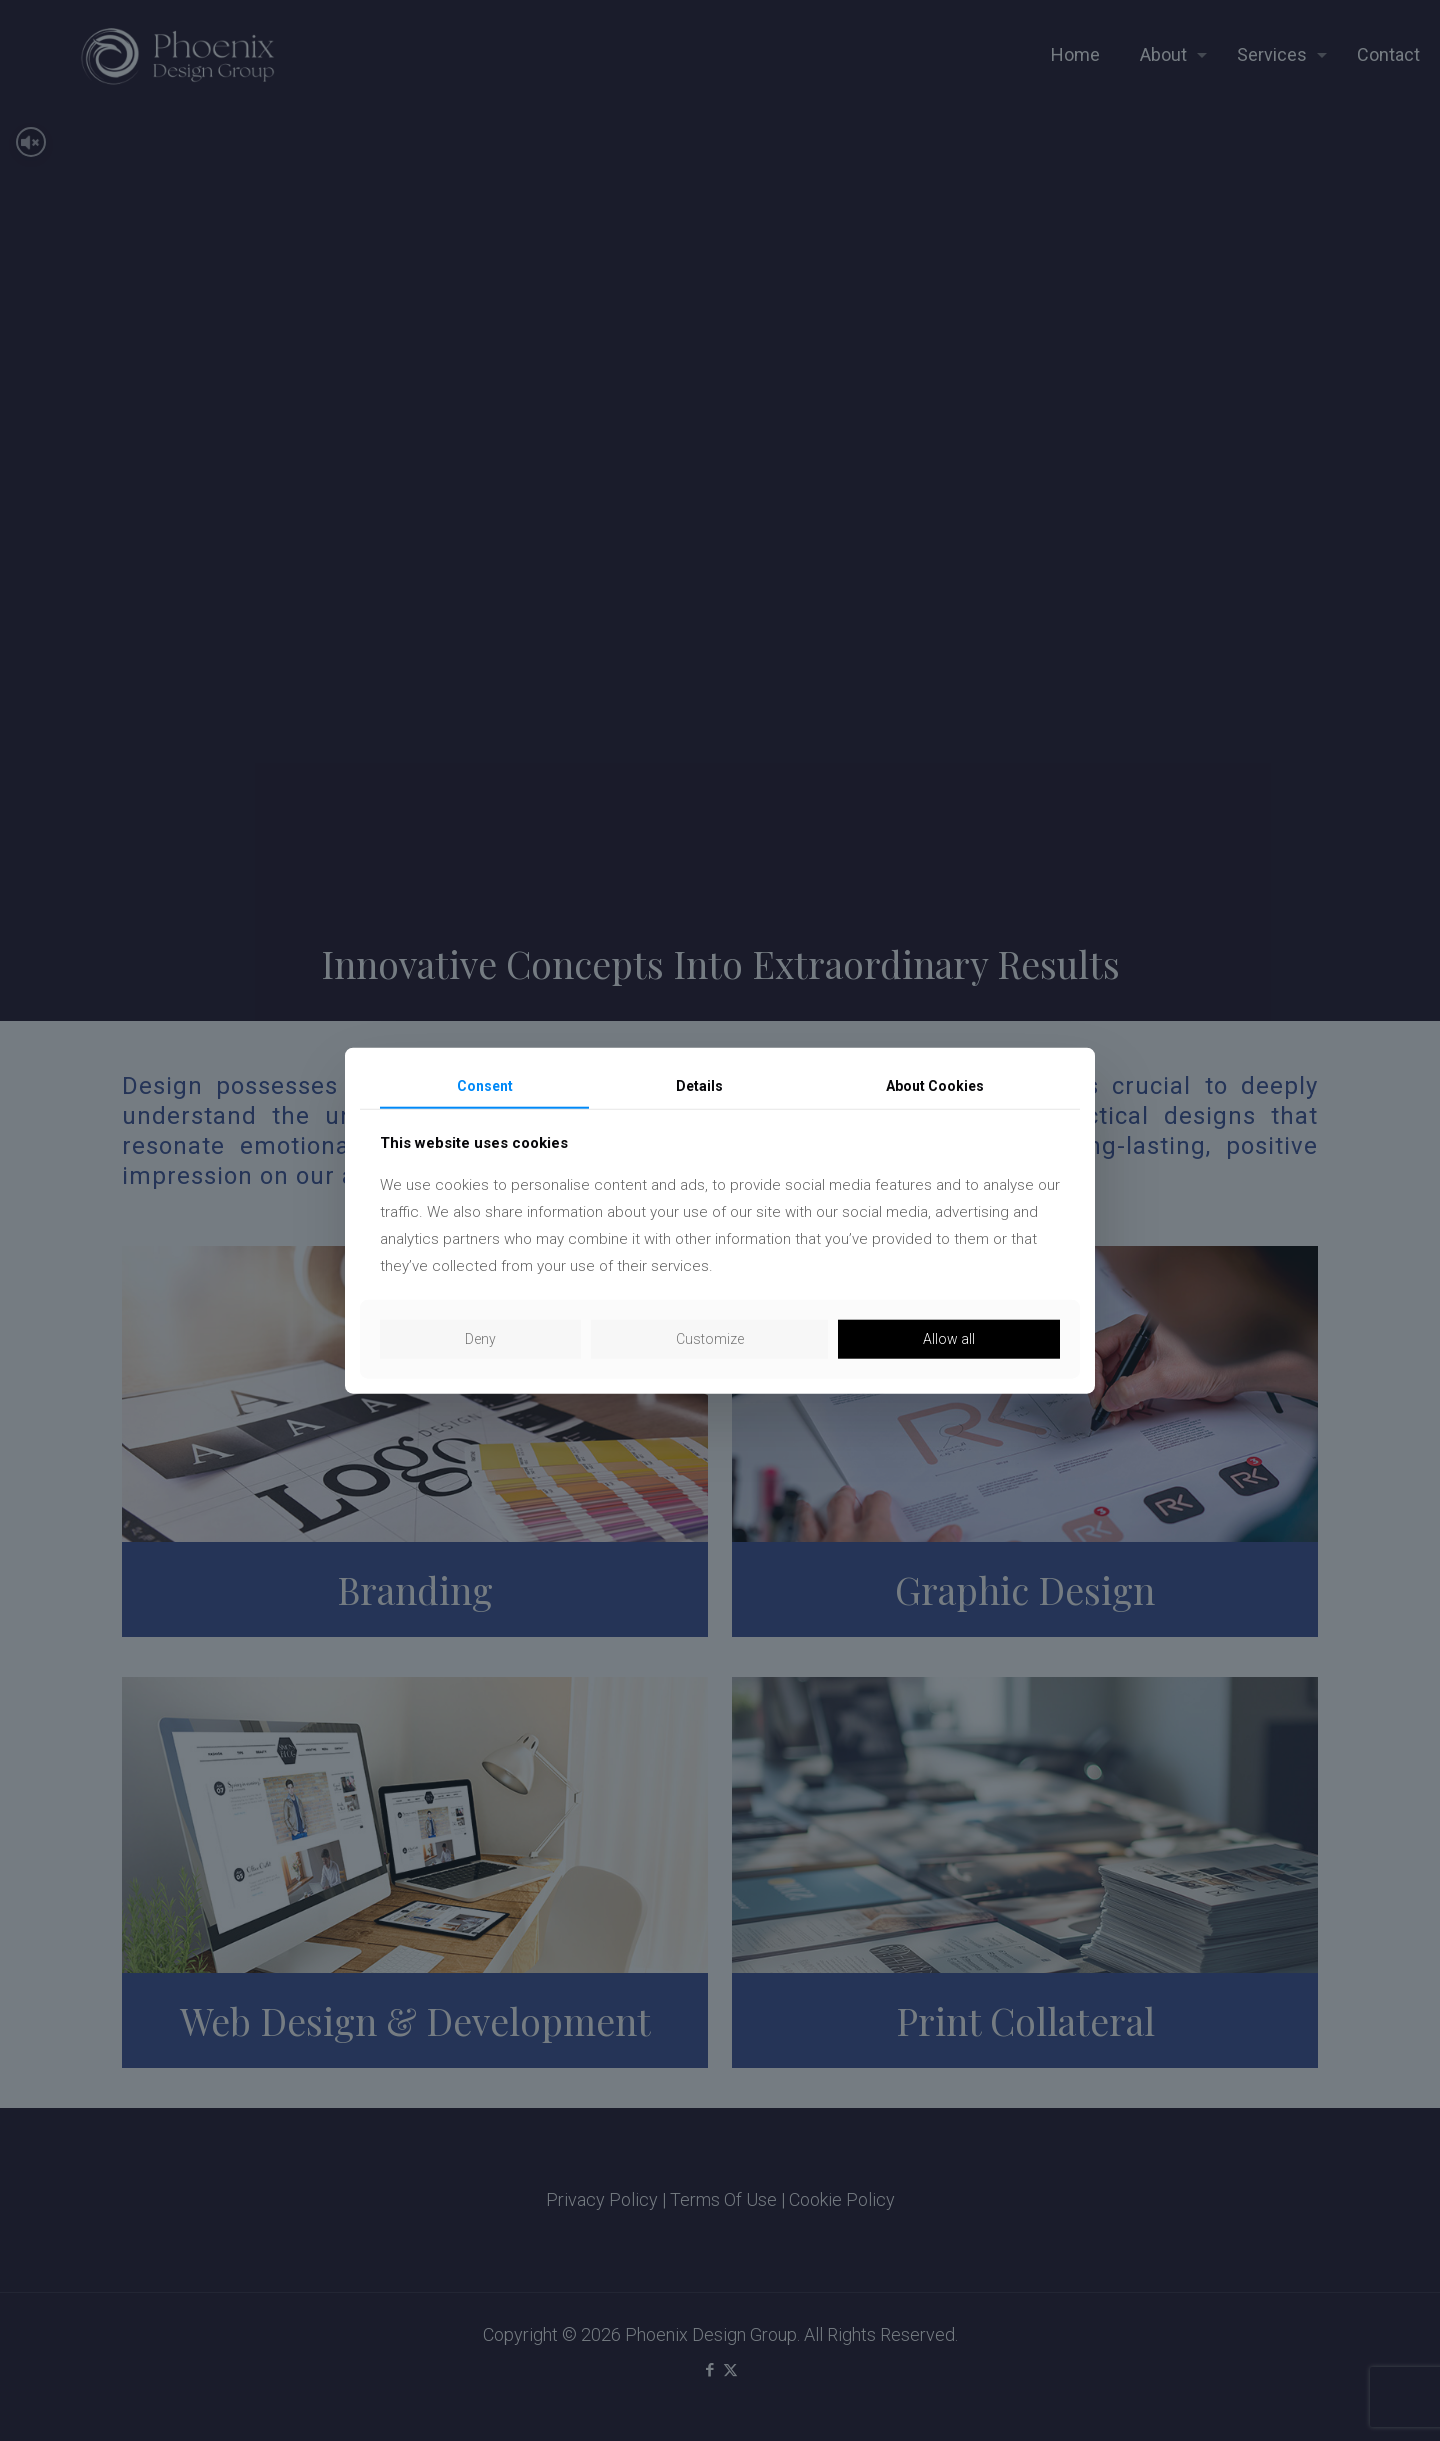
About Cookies (935, 1085)
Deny (480, 1339)
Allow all (949, 1339)
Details (699, 1085)
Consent (485, 1085)
